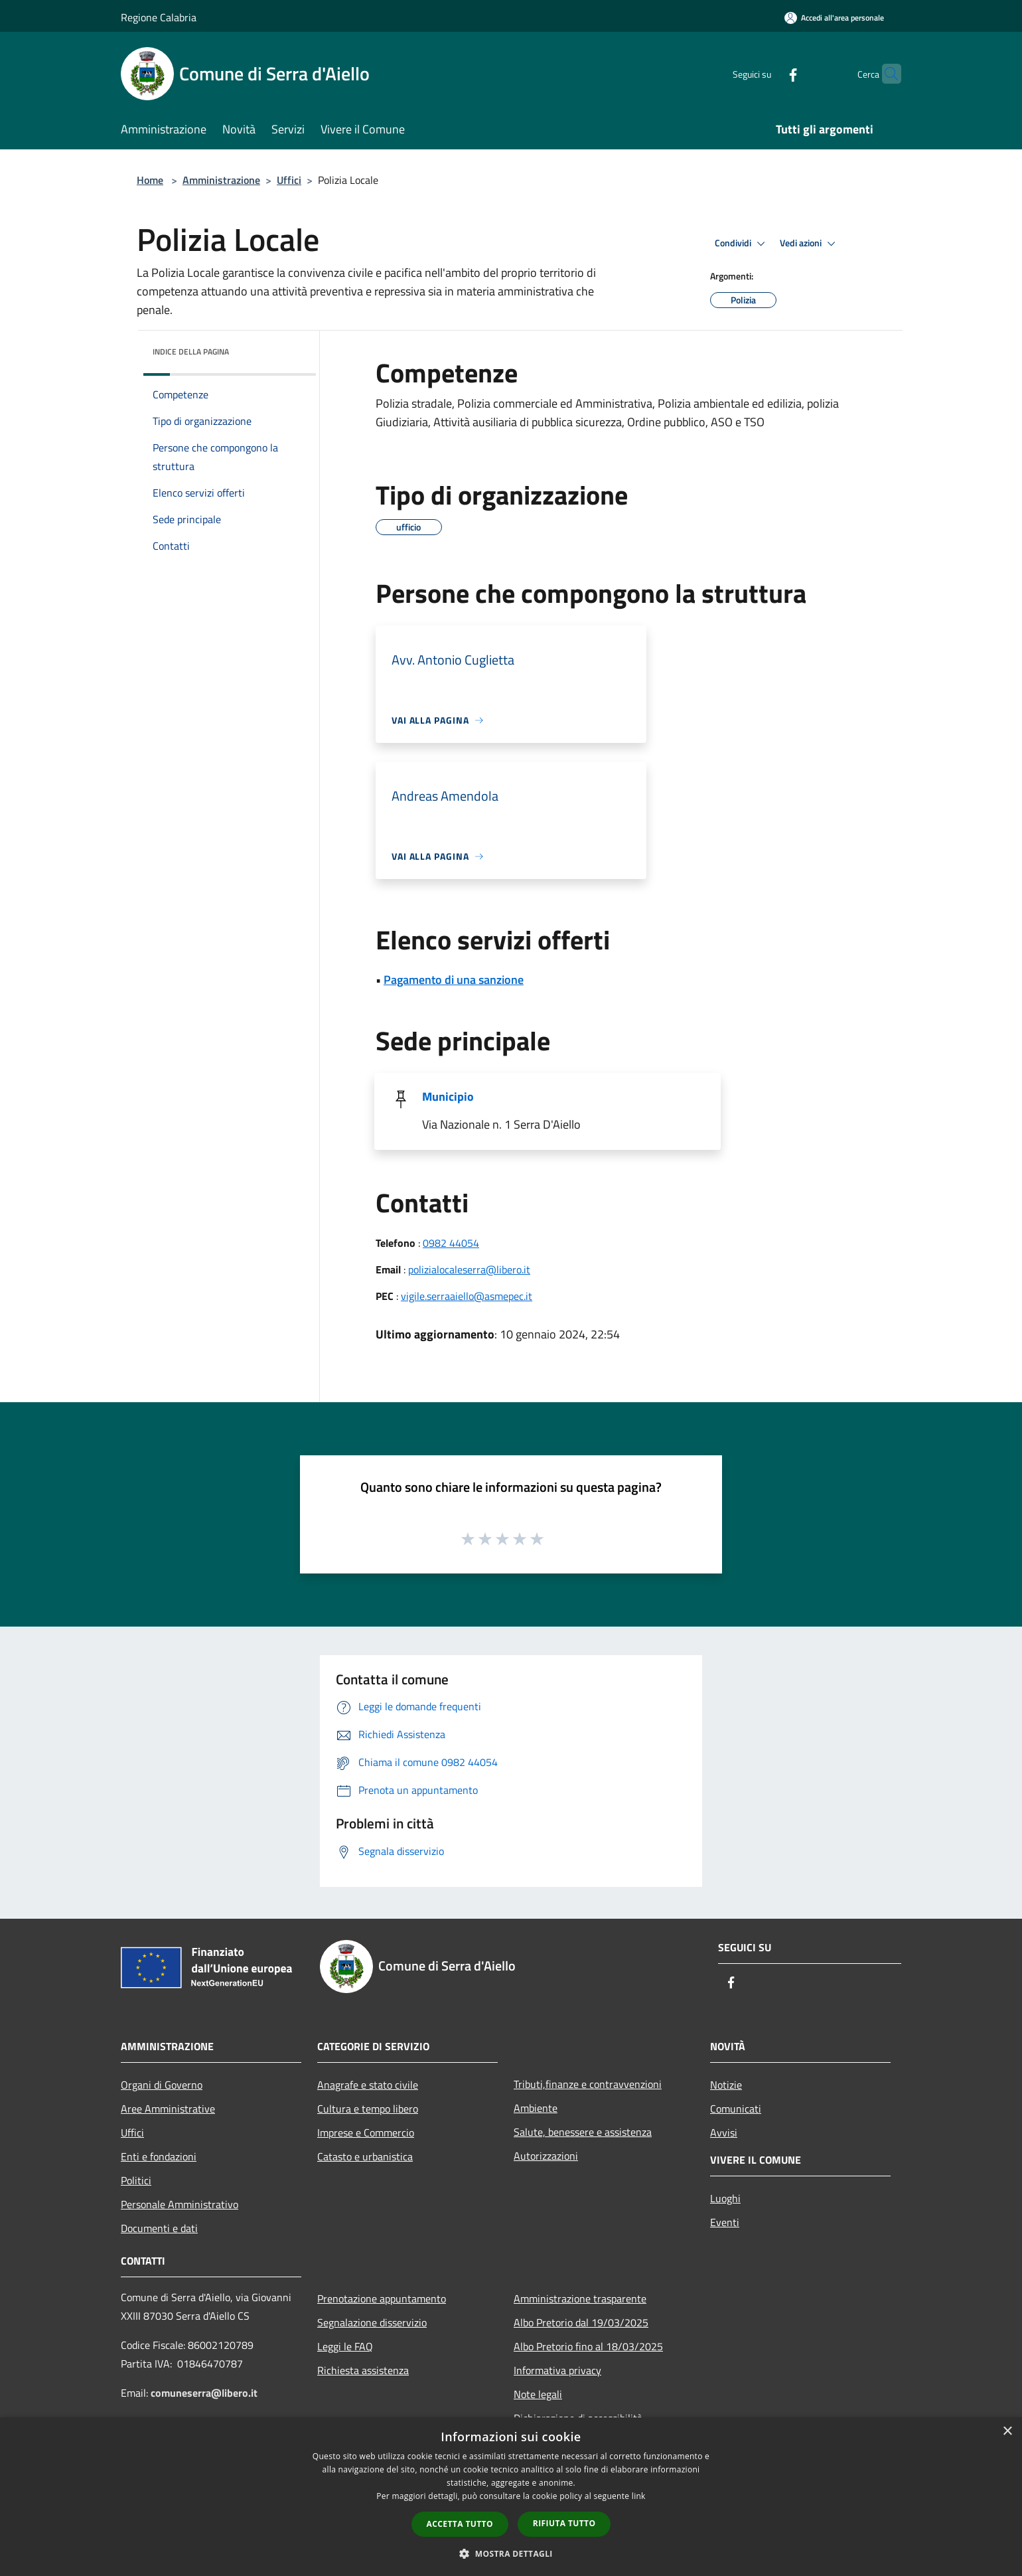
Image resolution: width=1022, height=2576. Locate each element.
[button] (511, 2553)
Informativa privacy (557, 2370)
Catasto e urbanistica (365, 2156)
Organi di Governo (161, 2085)
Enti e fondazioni (158, 2156)
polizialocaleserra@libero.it (469, 1269)
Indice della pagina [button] (191, 351)
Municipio (448, 1096)
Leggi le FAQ (345, 2346)
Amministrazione (221, 180)
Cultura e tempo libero (367, 2109)
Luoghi (725, 2198)
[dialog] (511, 2496)
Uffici (289, 180)
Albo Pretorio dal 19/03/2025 (581, 2322)
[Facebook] (767, 73)
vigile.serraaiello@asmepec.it (466, 1296)
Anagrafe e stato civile (367, 2085)
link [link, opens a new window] (639, 2496)
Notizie (726, 2085)
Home (150, 180)
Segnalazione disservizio (372, 2322)
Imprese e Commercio (365, 2132)
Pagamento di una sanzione (454, 980)
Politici (136, 2180)
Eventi (724, 2222)
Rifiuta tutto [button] (564, 2523)
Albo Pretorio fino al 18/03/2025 (588, 2346)
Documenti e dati (159, 2228)
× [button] (1007, 2432)
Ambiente (535, 2108)
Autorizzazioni (546, 2156)
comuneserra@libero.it (204, 2393)
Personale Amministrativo (179, 2204)
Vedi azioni (810, 244)
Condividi (742, 244)
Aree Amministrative (168, 2109)
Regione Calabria (158, 17)
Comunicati (735, 2109)
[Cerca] (885, 74)
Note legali (538, 2394)
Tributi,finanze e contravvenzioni (588, 2084)
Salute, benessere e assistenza (583, 2132)
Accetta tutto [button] (460, 2524)
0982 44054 (451, 1243)
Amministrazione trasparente (580, 2298)
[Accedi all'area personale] (834, 17)
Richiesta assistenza (363, 2370)
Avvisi (723, 2132)
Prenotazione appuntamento (381, 2298)
